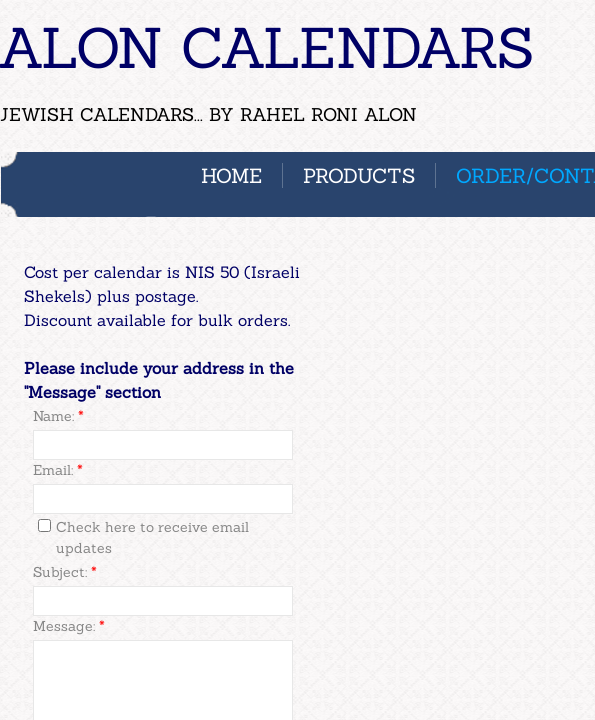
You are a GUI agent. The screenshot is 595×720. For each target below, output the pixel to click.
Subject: (65, 572)
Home (231, 175)
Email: (58, 470)
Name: (58, 416)
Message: (69, 626)
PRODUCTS (359, 175)
